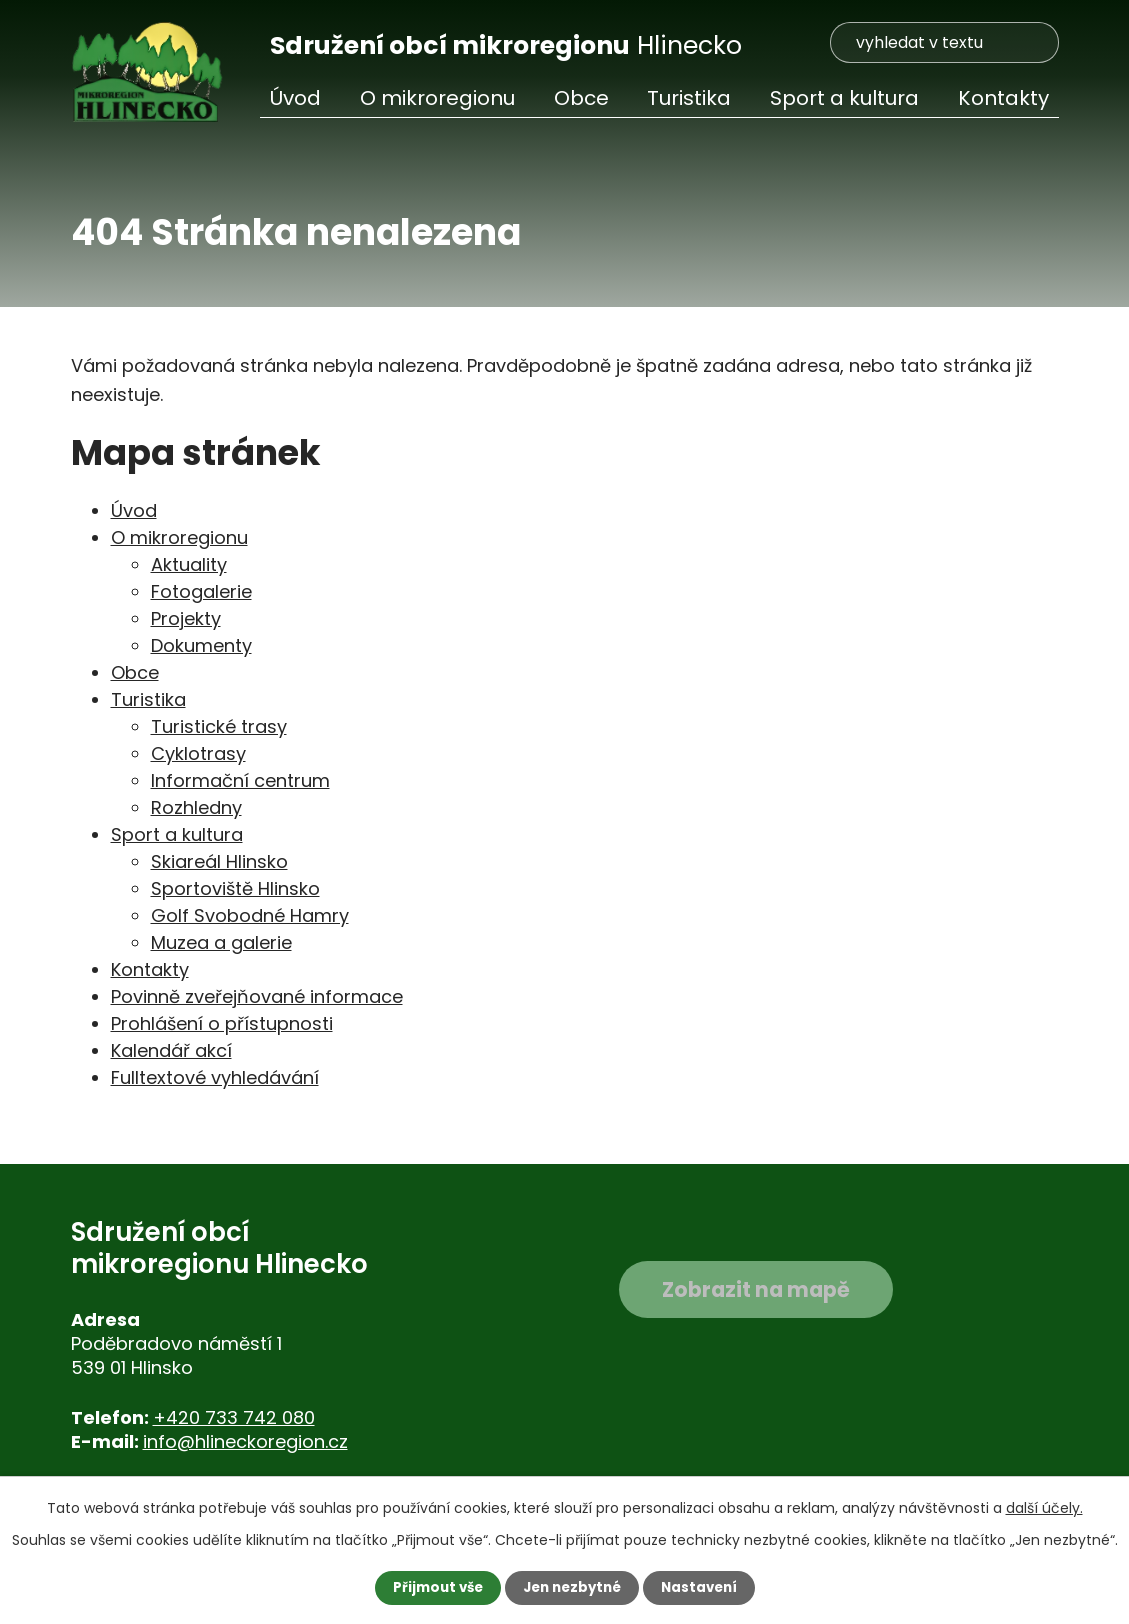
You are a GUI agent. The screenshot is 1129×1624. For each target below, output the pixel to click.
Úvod (295, 98)
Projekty (186, 618)
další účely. (1044, 1507)
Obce (581, 98)
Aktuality (189, 564)
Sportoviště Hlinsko (235, 888)
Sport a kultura (844, 98)
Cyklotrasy (198, 753)
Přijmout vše (432, 1587)
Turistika (689, 98)
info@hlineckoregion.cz (245, 1441)
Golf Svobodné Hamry (250, 915)
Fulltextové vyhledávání (215, 1077)
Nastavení (705, 1587)
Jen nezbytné (572, 1587)
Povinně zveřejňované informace (257, 996)
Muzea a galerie (221, 942)
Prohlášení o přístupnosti (222, 1023)
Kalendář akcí (171, 1050)
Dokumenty (201, 645)
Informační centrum (240, 780)
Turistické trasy (219, 726)
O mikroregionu (437, 98)
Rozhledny (196, 807)
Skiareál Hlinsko (219, 861)
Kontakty (1003, 98)
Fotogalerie (201, 591)
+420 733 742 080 (234, 1417)
